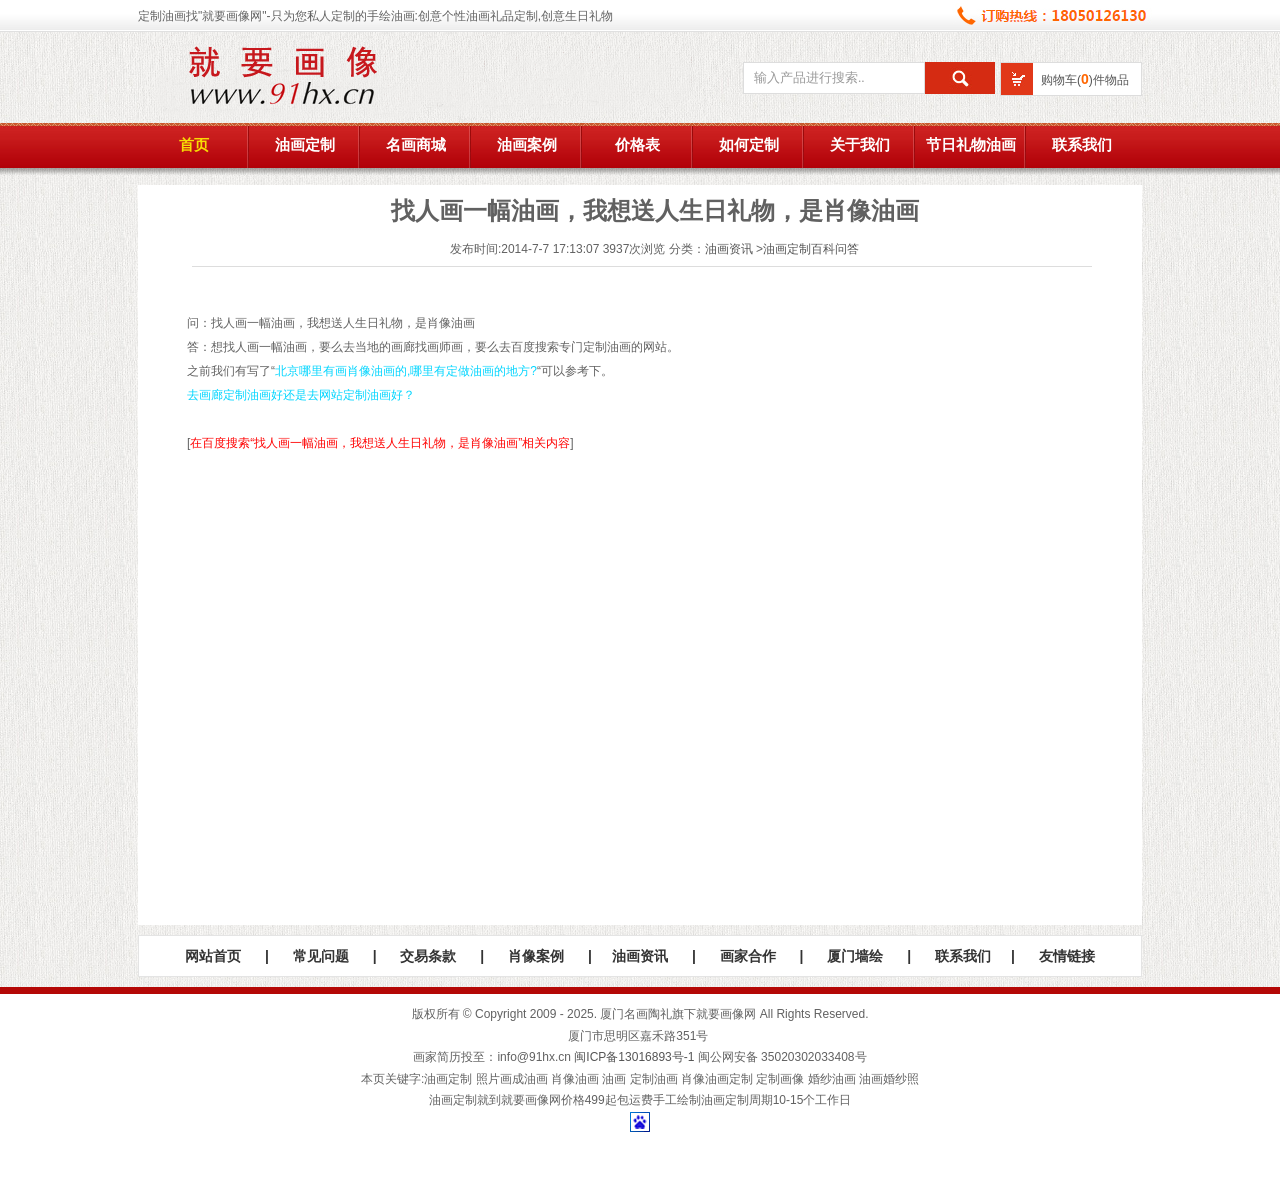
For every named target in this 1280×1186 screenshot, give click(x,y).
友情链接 (1067, 956)
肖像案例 (536, 956)
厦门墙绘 (855, 956)
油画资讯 (729, 249)
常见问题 (321, 956)
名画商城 (416, 145)
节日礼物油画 (971, 145)
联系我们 (1082, 145)
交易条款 (428, 956)
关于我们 (860, 145)
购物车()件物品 (1085, 80)
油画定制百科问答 (811, 249)
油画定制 (305, 145)
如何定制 (749, 145)
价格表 (637, 145)
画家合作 (748, 956)
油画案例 (527, 145)
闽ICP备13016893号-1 (634, 1057)
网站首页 (213, 956)
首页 (194, 145)
